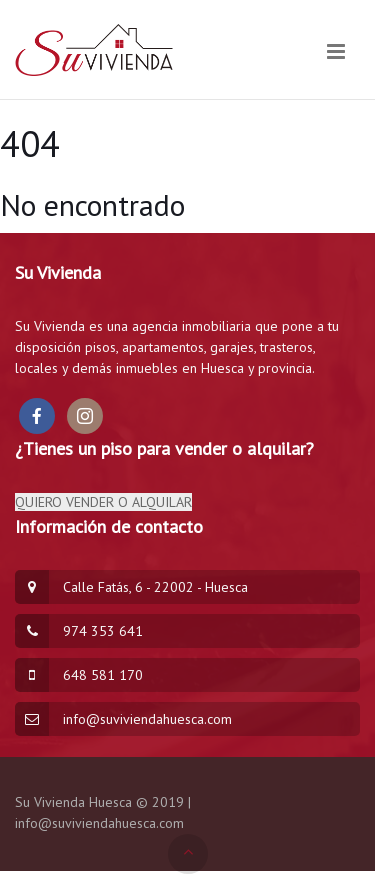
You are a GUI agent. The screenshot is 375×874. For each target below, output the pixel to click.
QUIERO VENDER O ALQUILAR (103, 502)
